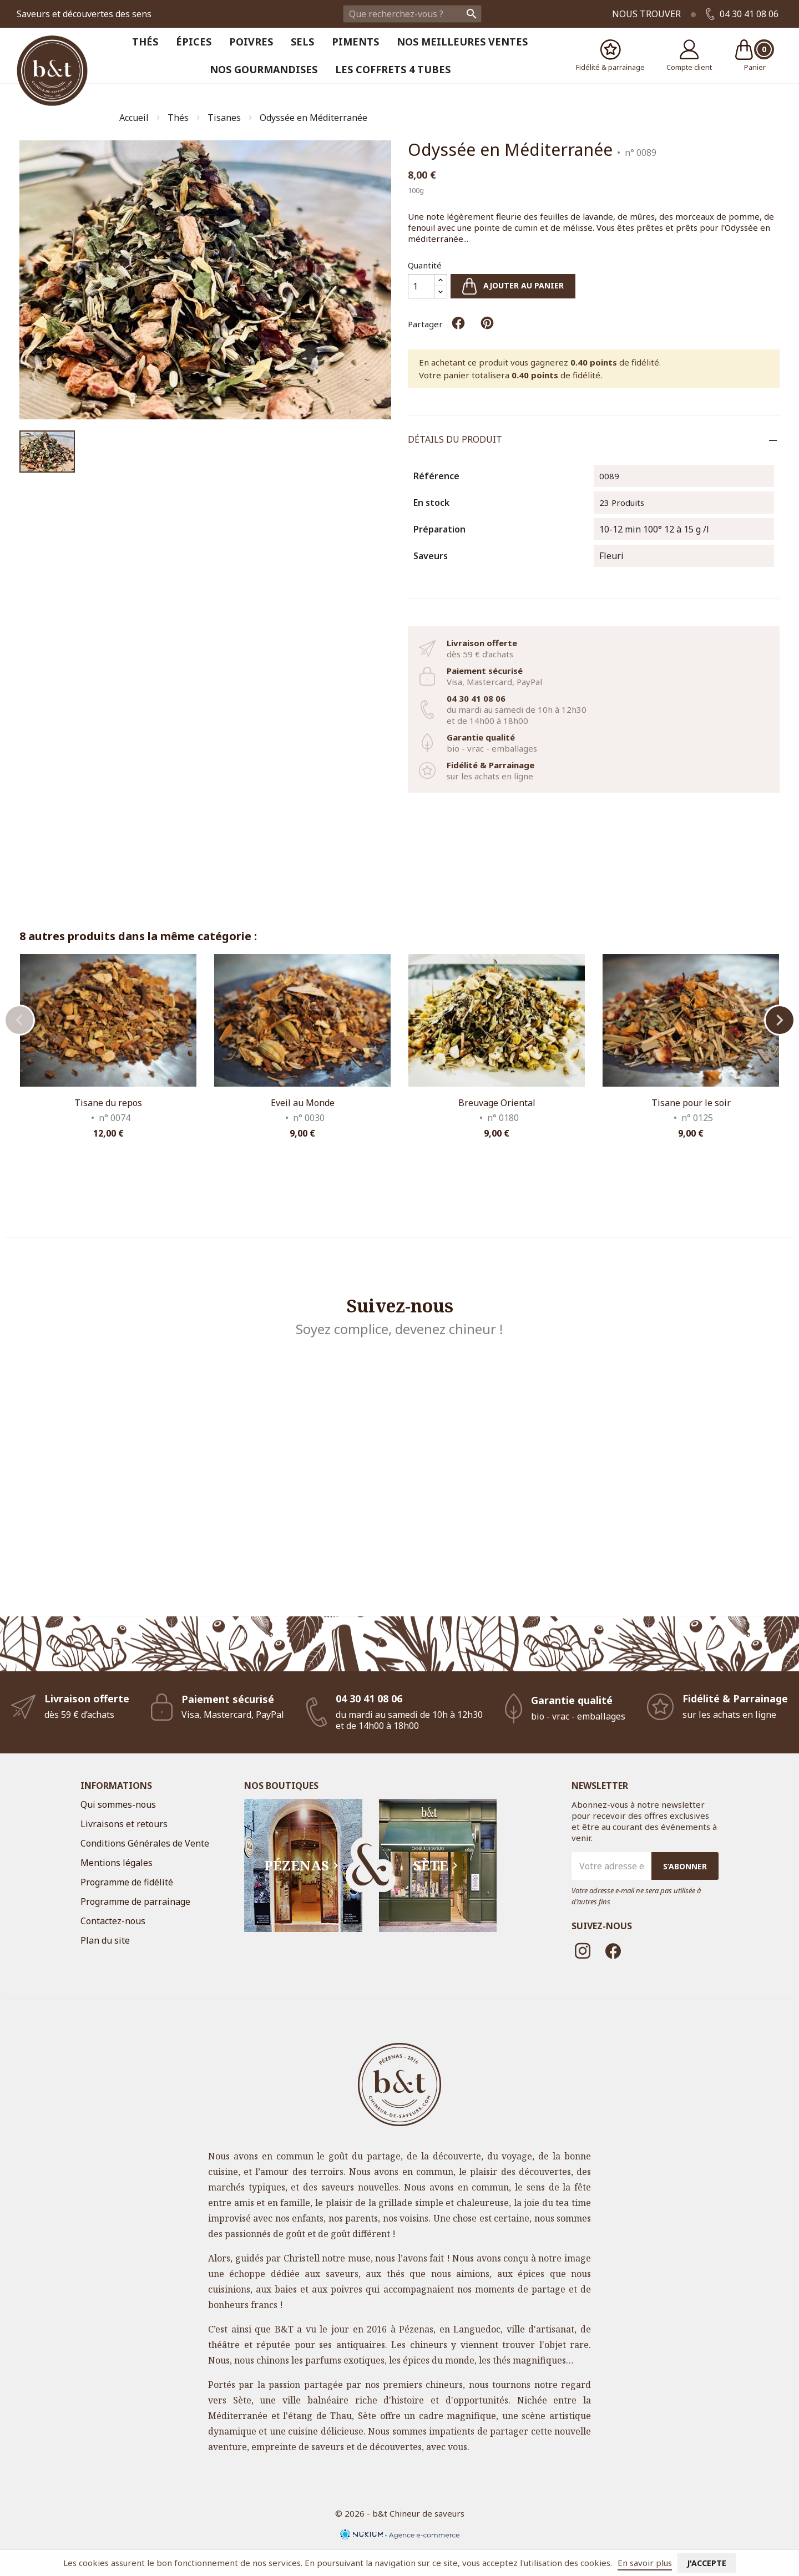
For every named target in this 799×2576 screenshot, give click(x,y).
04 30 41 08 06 (742, 14)
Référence (436, 476)
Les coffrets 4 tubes (393, 69)
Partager (458, 323)
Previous (19, 1020)
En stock (431, 502)
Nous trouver (646, 14)
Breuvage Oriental (496, 1103)
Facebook (613, 1951)
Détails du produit (455, 439)
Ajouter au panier (513, 286)
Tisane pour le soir (691, 1103)
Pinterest (487, 323)
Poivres (251, 41)
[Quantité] (421, 286)
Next (779, 1020)
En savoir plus (645, 2562)
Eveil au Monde (303, 1103)
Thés (145, 41)
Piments (355, 41)
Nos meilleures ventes (462, 41)
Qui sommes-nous (118, 1804)
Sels (302, 41)
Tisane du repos (108, 1103)
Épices (193, 41)
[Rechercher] (412, 14)
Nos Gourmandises (263, 69)
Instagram (583, 1951)
